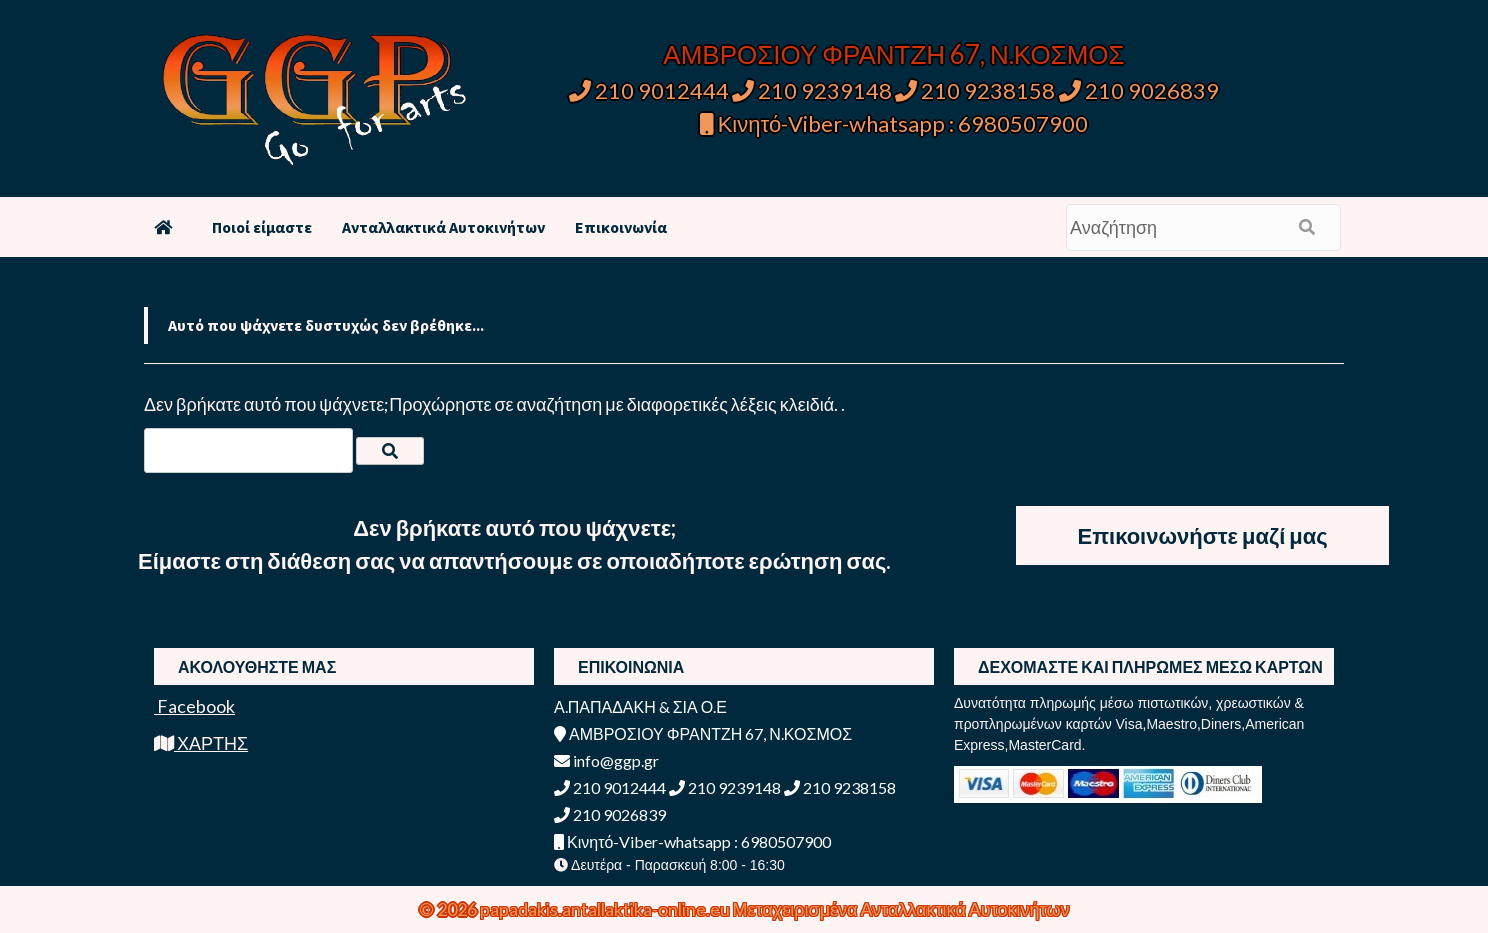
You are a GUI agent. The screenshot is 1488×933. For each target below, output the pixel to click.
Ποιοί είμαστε (262, 227)
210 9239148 (812, 90)
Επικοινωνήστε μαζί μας (1203, 535)
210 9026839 (1139, 90)
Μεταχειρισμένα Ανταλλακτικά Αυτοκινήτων (901, 909)
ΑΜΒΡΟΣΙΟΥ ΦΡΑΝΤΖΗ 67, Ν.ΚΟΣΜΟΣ (893, 54)
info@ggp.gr (606, 760)
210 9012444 (649, 90)
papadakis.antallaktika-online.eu (606, 909)
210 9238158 (977, 90)
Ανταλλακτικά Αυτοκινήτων (443, 227)
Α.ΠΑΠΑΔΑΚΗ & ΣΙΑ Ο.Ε (640, 706)
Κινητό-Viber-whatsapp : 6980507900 (894, 123)
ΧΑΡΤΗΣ (201, 743)
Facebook (194, 706)
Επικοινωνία (621, 227)
